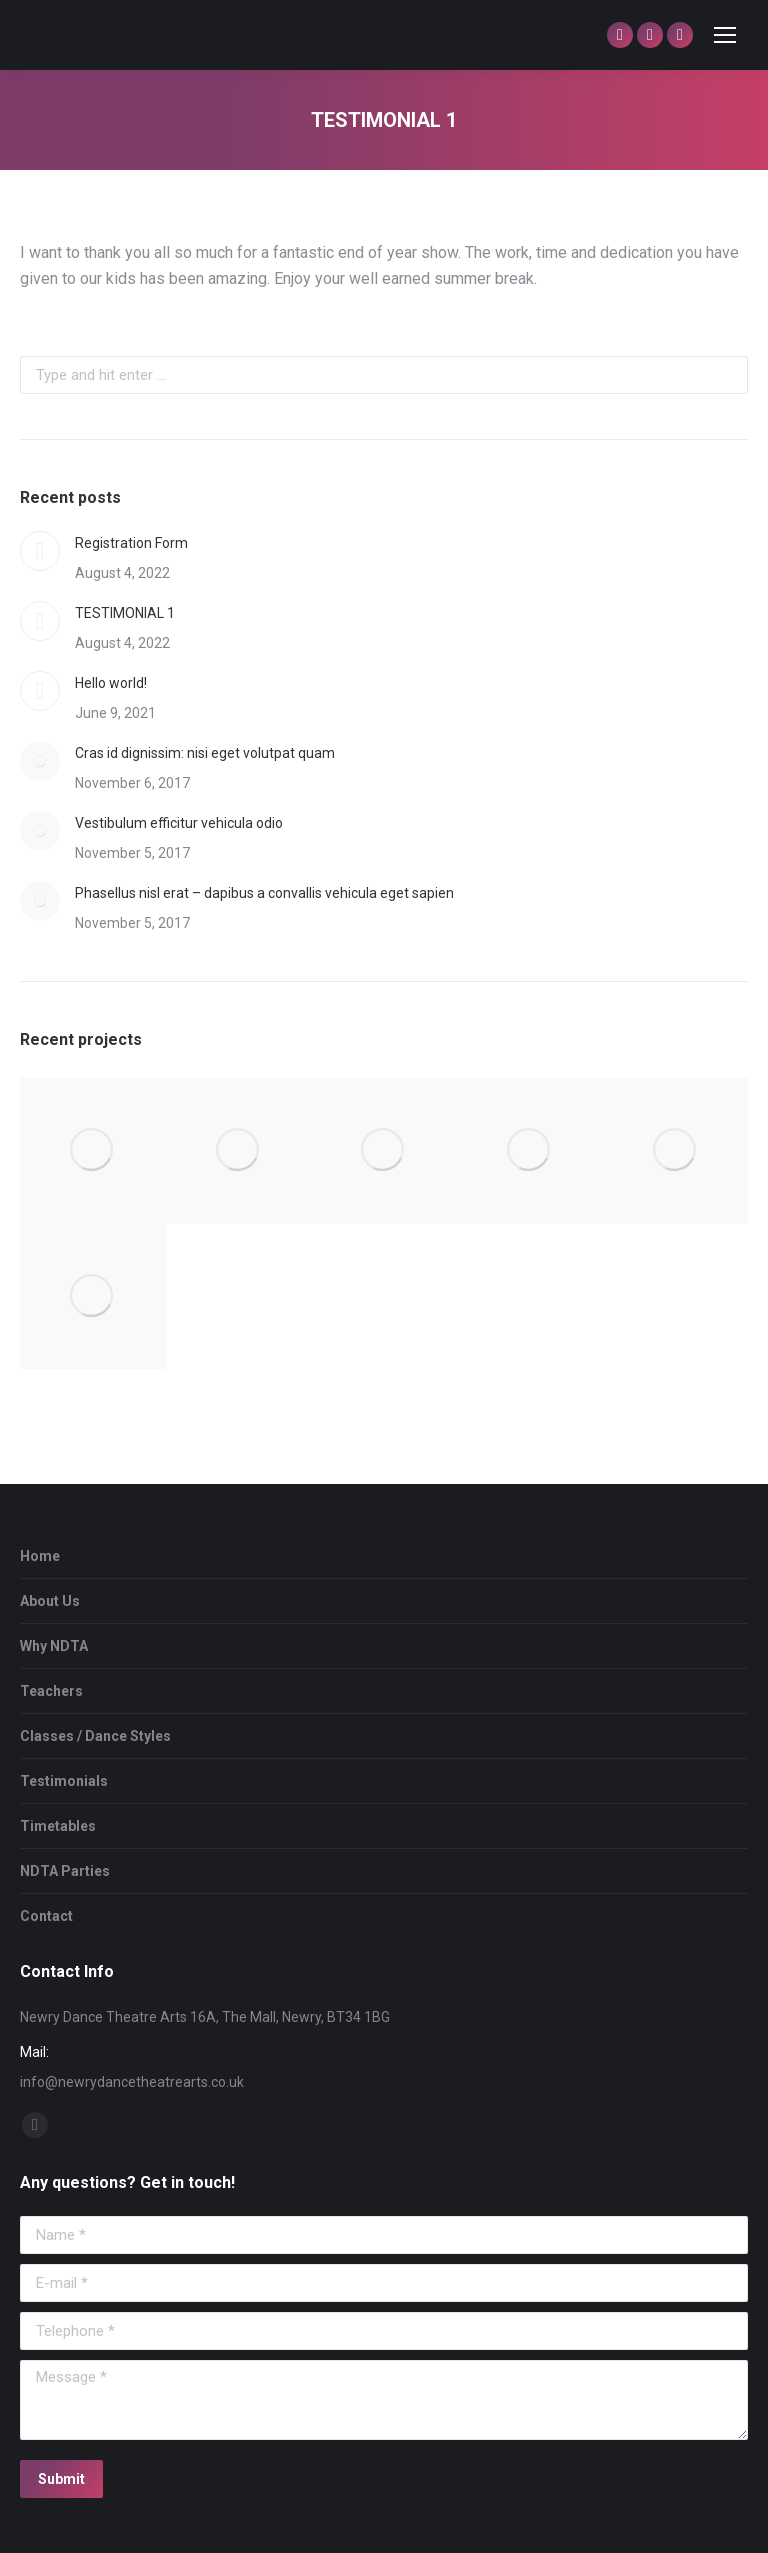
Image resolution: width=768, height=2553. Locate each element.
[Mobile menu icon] (725, 35)
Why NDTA (54, 1646)
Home (40, 1556)
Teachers (51, 1691)
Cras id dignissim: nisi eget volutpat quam (205, 753)
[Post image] (40, 551)
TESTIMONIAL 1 (125, 613)
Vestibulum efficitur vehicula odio (179, 823)
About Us (50, 1601)
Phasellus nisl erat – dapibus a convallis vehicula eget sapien (264, 893)
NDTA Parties (65, 1871)
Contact (46, 1916)
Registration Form (131, 543)
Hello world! (111, 683)
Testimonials (64, 1781)
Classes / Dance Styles (95, 1736)
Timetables (58, 1826)
